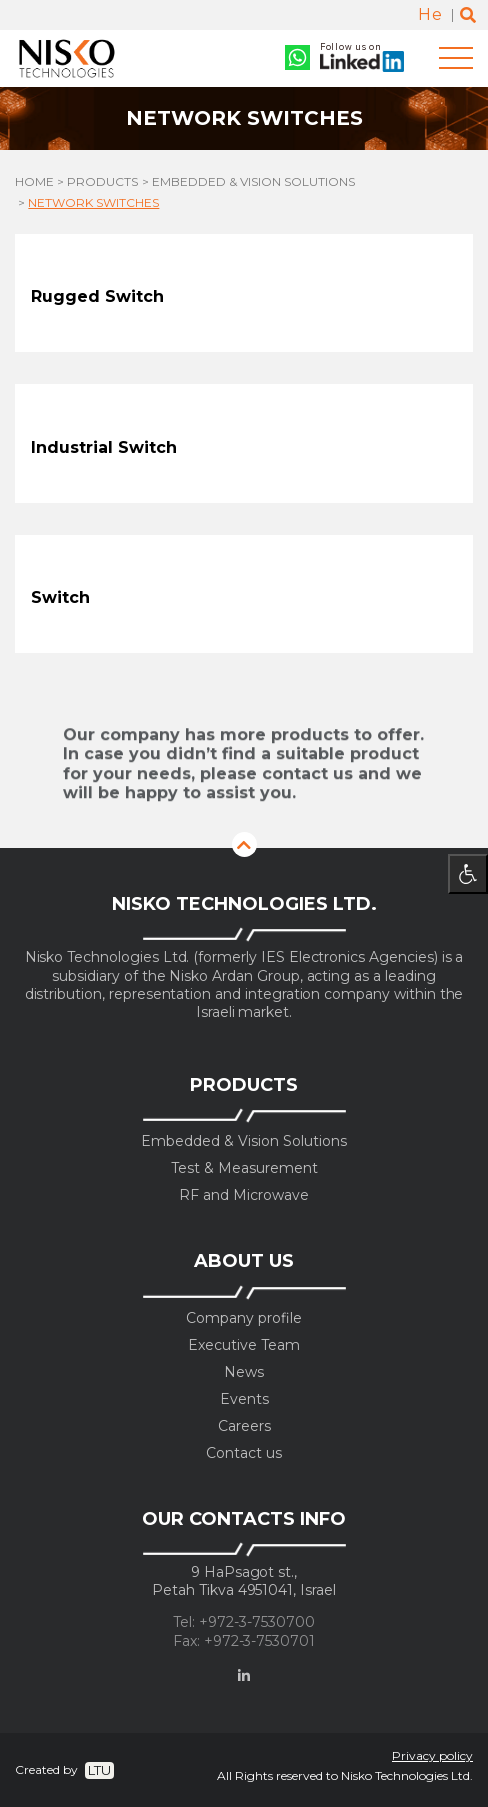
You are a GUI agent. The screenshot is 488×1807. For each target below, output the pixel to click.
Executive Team (244, 1345)
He (430, 14)
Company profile (244, 1318)
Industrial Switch (104, 447)
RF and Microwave (244, 1195)
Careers (244, 1426)
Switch (60, 597)
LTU (99, 1770)
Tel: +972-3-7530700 (243, 1622)
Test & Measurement (244, 1168)
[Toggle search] (468, 15)
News (244, 1372)
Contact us (244, 1453)
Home (34, 182)
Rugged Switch (97, 296)
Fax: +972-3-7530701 (244, 1641)
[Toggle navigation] (456, 58)
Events (244, 1399)
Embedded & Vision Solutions (253, 182)
